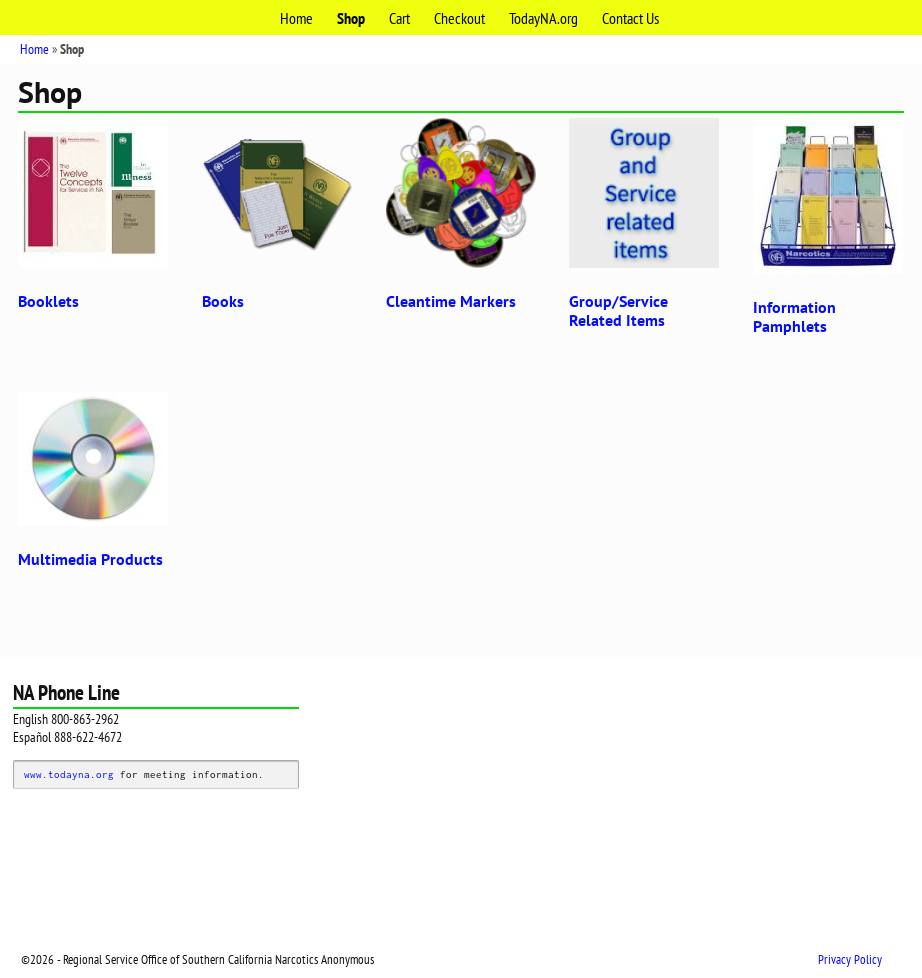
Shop (351, 18)
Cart (399, 18)
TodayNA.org (543, 18)
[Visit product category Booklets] (93, 218)
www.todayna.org (69, 774)
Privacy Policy (850, 959)
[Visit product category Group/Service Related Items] (644, 228)
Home (296, 18)
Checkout (459, 18)
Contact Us (630, 18)
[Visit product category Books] (277, 218)
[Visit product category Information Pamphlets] (828, 231)
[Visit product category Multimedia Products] (93, 484)
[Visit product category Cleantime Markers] (461, 218)
